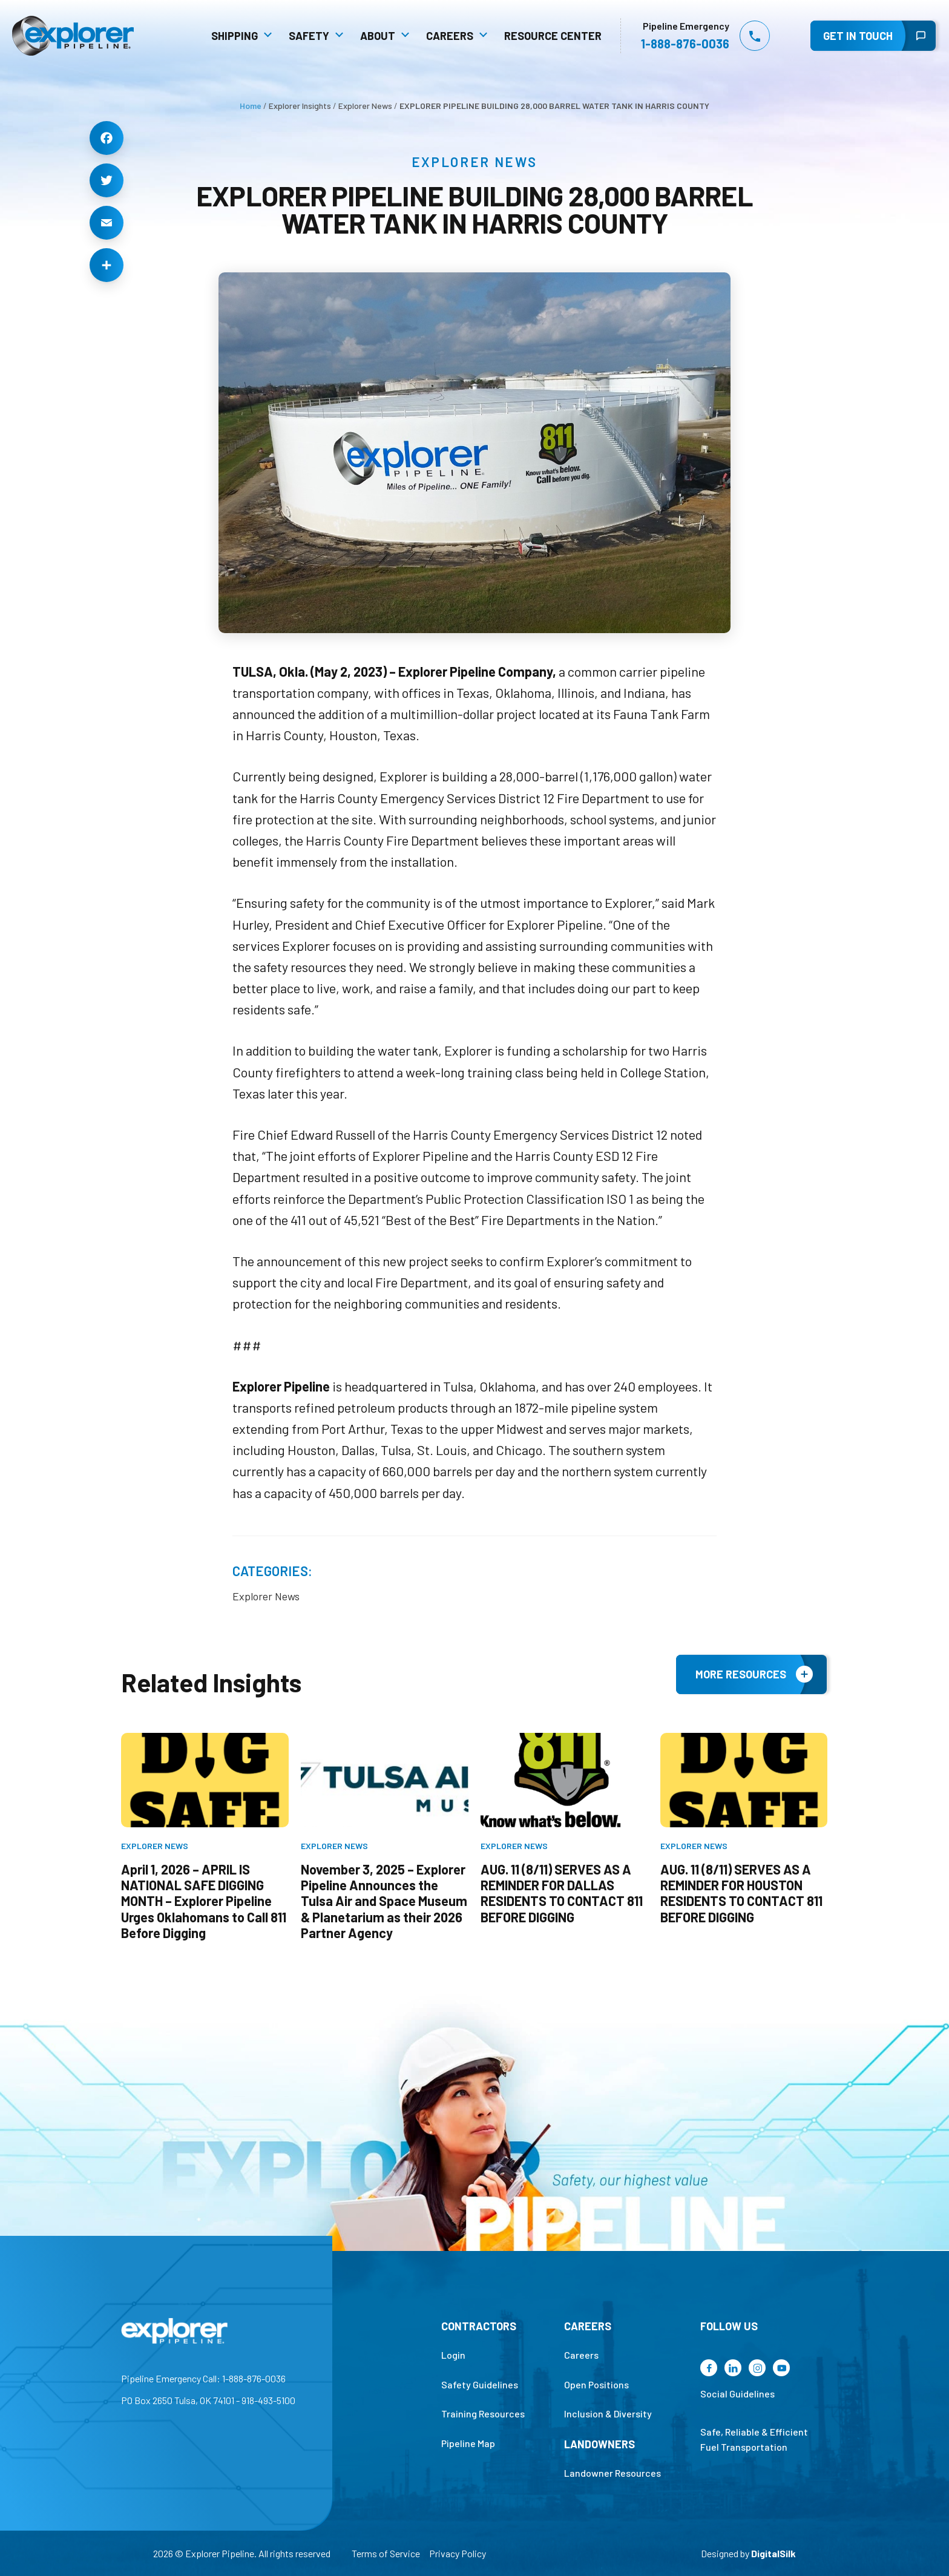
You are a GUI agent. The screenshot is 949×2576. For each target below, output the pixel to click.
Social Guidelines (772, 2413)
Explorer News (474, 161)
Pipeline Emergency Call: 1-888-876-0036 (169, 2398)
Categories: (272, 1573)
